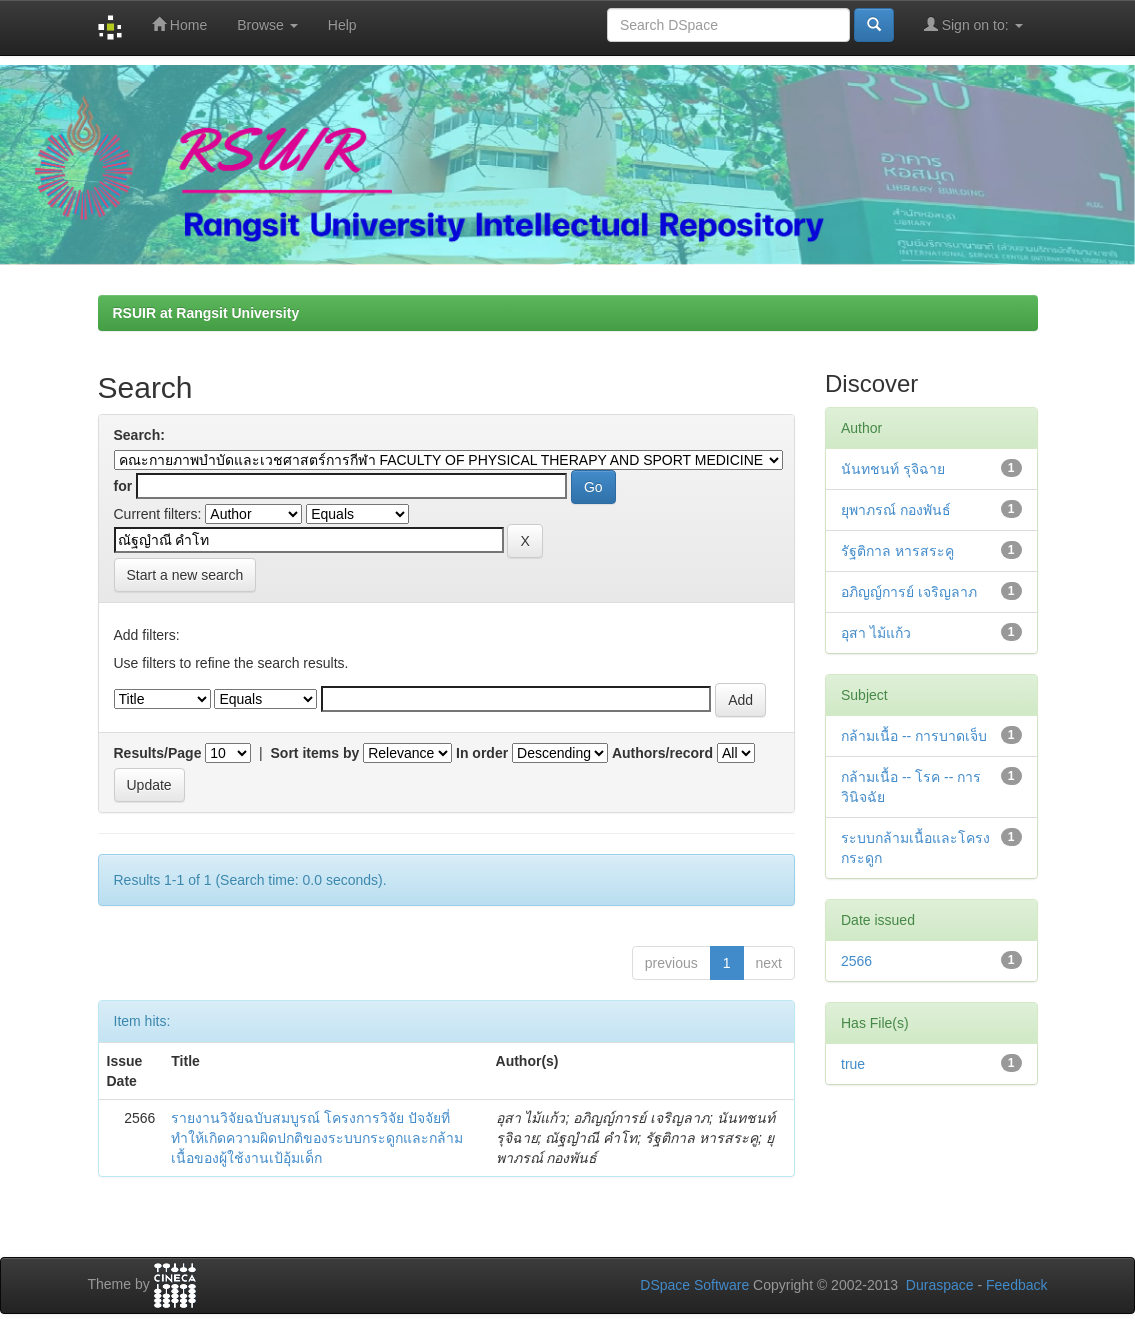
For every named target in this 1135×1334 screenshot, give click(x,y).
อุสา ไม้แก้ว (876, 633)
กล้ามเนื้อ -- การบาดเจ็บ (914, 736)
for (123, 486)
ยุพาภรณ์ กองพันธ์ (896, 510)
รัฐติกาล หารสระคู (897, 551)
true (853, 1064)
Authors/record (662, 753)
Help (342, 25)
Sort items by (315, 753)
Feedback (1016, 1285)
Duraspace (940, 1285)
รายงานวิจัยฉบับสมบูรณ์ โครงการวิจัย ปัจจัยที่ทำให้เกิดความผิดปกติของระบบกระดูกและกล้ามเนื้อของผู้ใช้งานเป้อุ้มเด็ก (317, 1138)
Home (179, 24)
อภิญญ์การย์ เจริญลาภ (909, 592)
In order (482, 753)
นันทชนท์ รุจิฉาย (893, 469)
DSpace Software (694, 1285)
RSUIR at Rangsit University (206, 313)
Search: (139, 435)
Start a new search (185, 575)
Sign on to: (973, 24)
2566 (856, 961)
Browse (267, 25)
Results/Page (158, 753)
